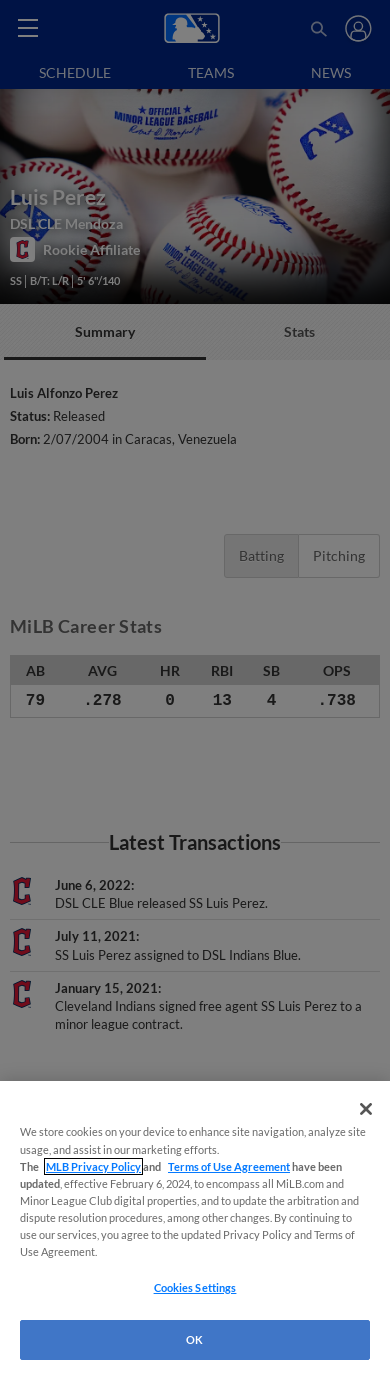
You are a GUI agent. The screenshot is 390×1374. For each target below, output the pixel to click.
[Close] (366, 1109)
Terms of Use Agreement (229, 1166)
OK (194, 1339)
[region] (195, 1227)
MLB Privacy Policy (93, 1166)
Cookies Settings (195, 1287)
